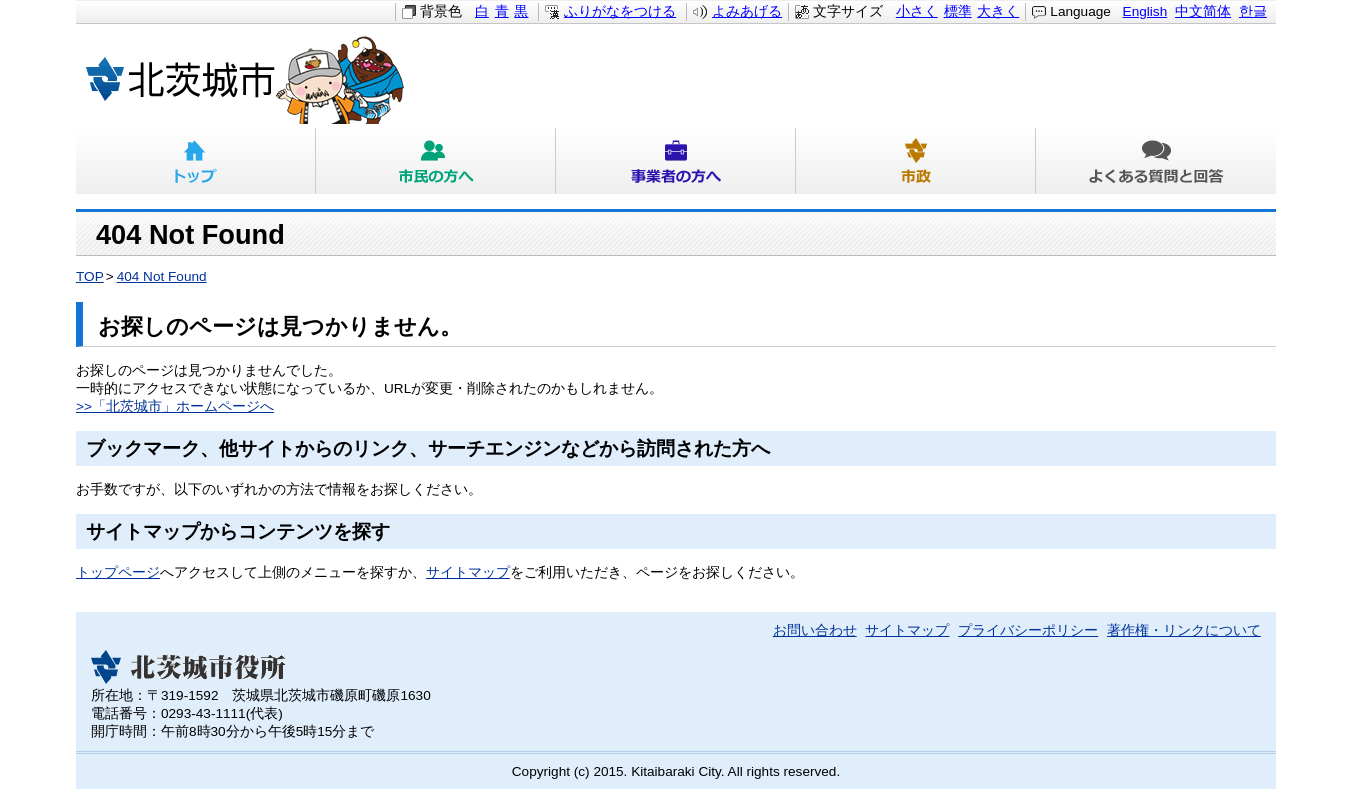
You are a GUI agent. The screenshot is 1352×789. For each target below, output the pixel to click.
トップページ (118, 572)
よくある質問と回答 (1156, 161)
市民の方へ (436, 161)
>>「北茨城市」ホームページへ (175, 406)
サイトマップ (468, 572)
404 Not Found (162, 276)
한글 (1253, 11)
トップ (196, 161)
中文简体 (1203, 11)
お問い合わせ (815, 630)
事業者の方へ (676, 161)
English (1145, 11)
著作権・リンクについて (1184, 630)
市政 (916, 161)
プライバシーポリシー (1028, 630)
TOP (90, 276)
